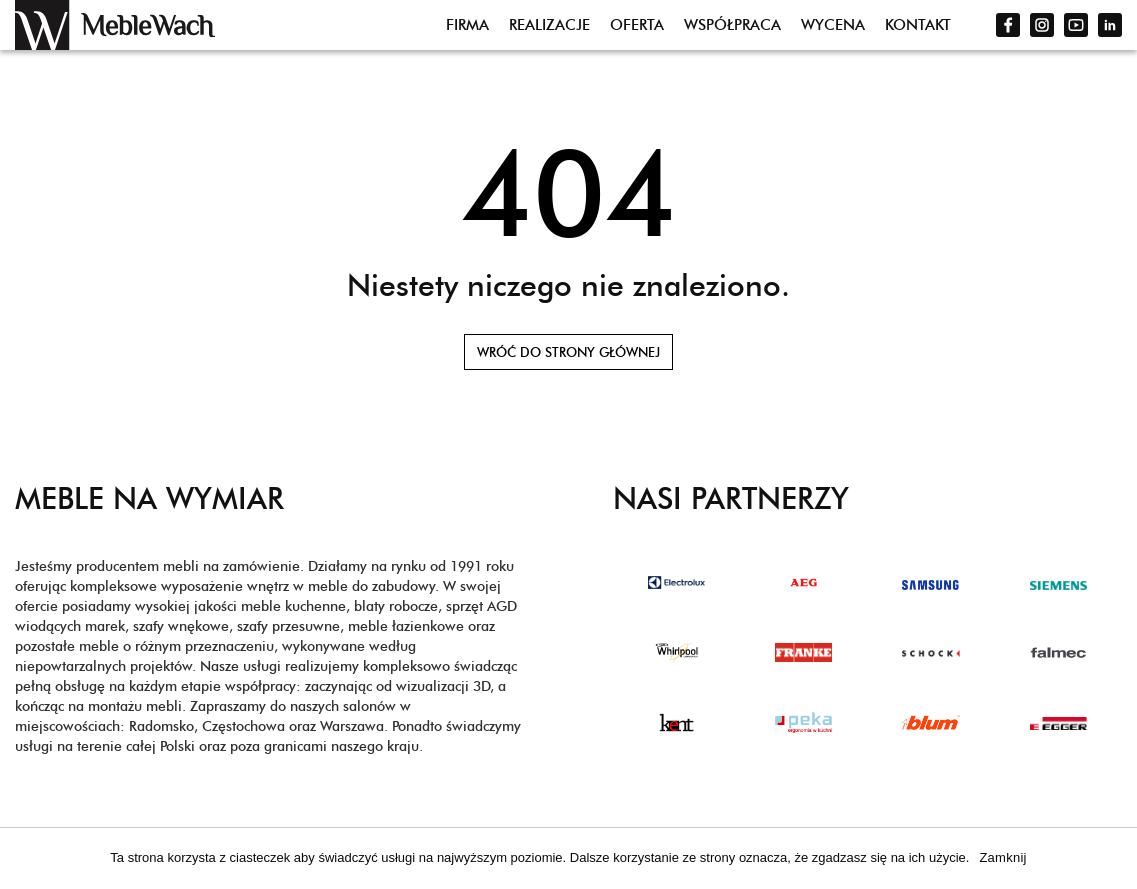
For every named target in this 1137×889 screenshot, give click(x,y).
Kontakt (918, 25)
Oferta (637, 25)
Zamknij (1002, 857)
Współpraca (732, 25)
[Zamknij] (1112, 861)
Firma (467, 25)
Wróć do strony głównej (568, 352)
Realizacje (549, 25)
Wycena (833, 25)
